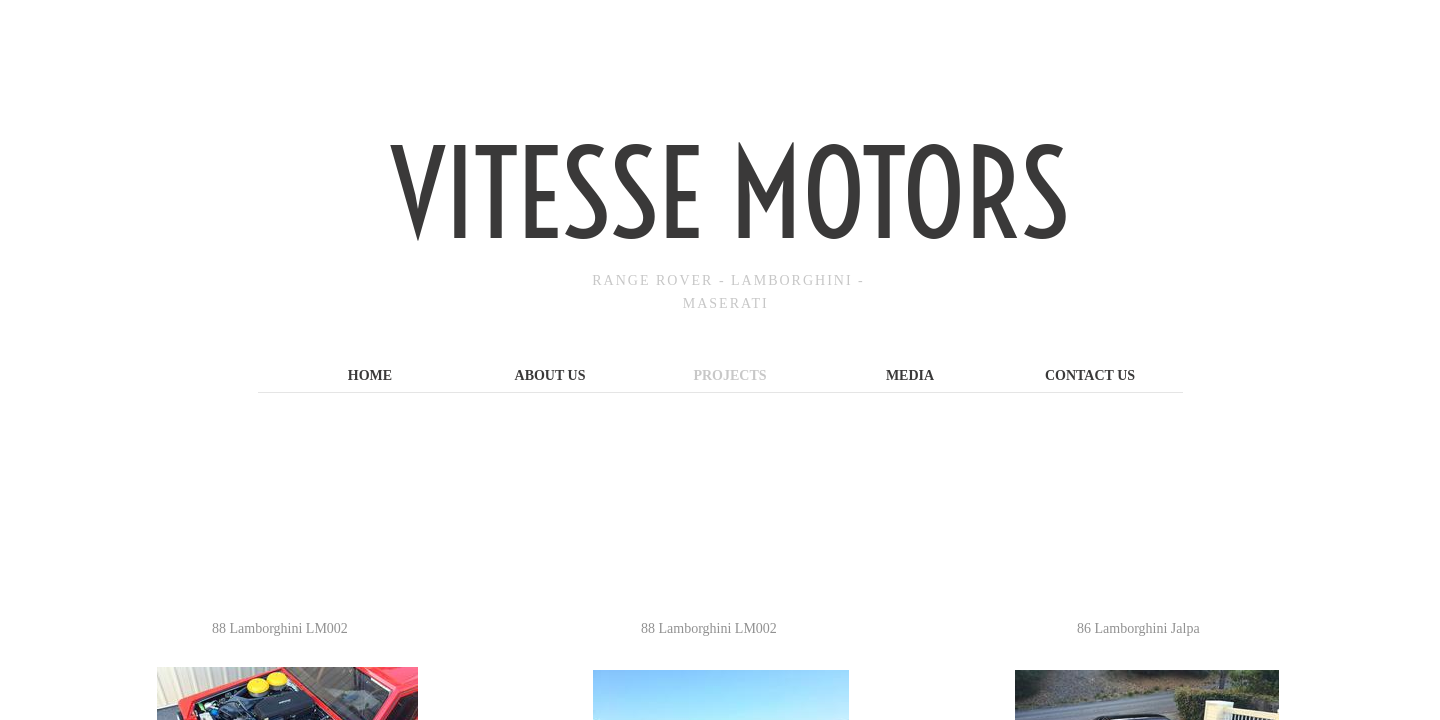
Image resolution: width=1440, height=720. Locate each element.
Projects (729, 375)
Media (910, 375)
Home (370, 375)
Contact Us (1090, 375)
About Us (550, 375)
